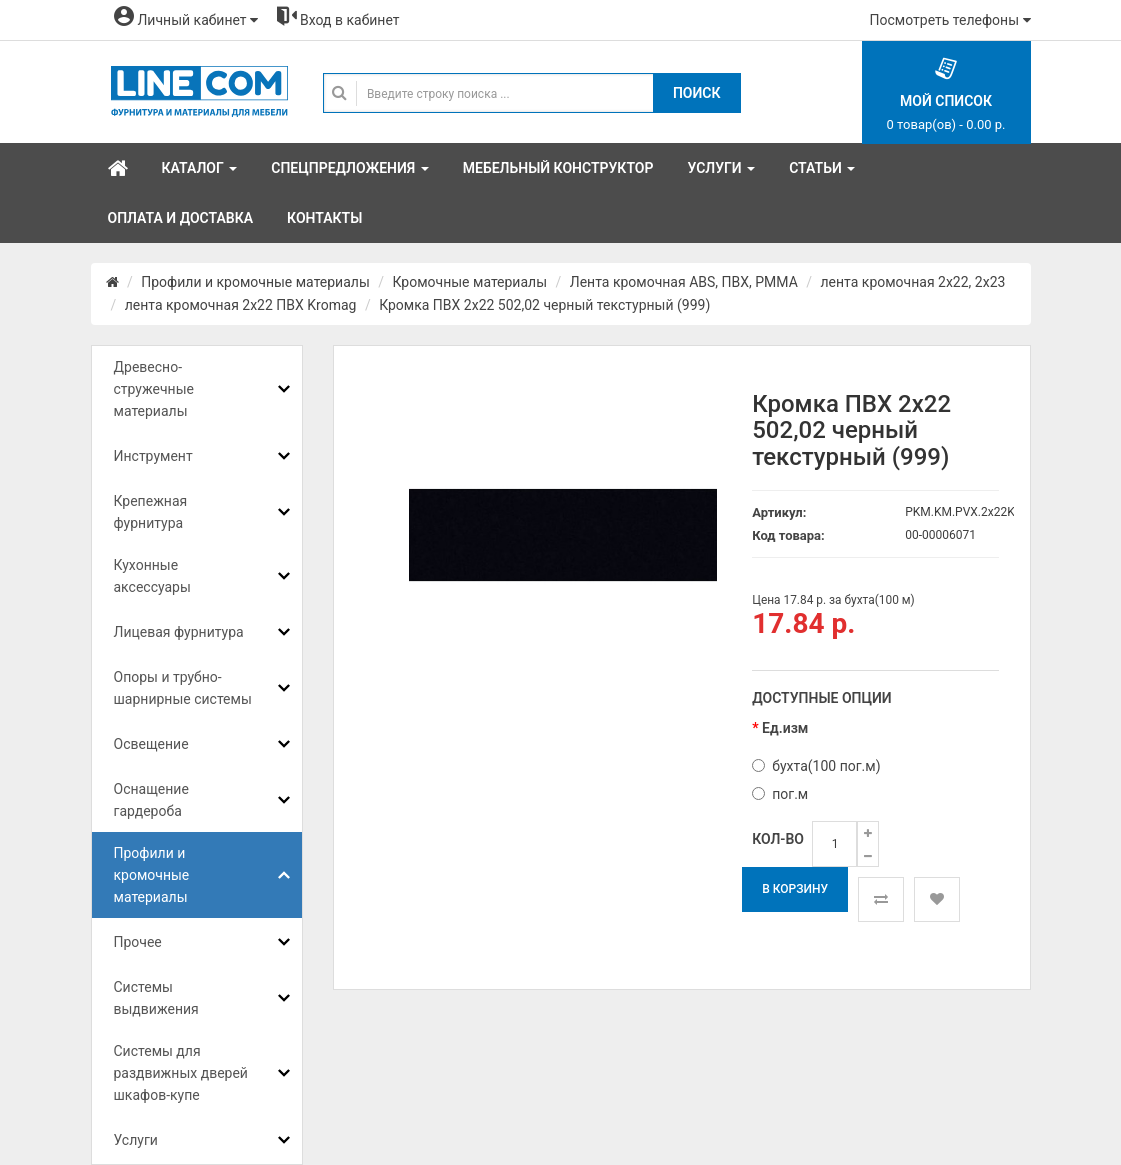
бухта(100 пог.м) (816, 766)
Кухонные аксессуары (152, 576)
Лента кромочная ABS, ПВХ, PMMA (684, 282)
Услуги (136, 1140)
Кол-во (778, 839)
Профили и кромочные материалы (255, 282)
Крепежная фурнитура (151, 512)
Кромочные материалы (470, 282)
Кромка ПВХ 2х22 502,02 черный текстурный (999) (544, 305)
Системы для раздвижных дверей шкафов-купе (181, 1073)
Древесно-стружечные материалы (154, 389)
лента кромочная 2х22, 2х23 (913, 282)
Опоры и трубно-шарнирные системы (183, 688)
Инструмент (153, 456)
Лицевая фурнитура (179, 632)
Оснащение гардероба (151, 800)
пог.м (780, 794)
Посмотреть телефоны (950, 20)
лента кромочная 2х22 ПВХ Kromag (241, 305)
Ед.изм (785, 728)
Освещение (151, 744)
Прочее (138, 942)
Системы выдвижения (156, 998)
